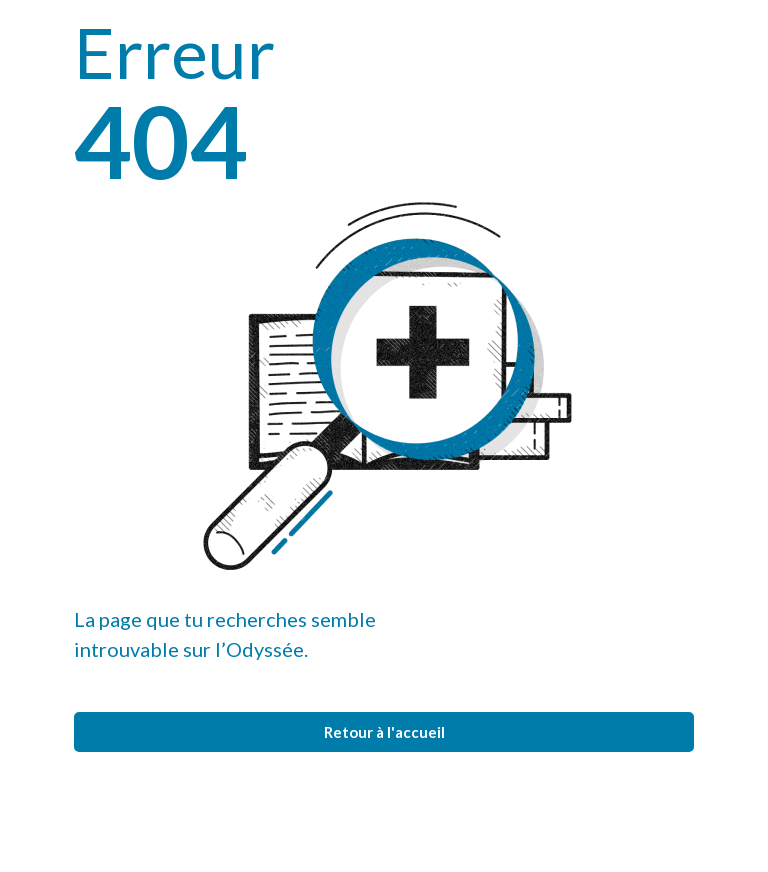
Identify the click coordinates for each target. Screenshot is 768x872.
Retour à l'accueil (384, 732)
